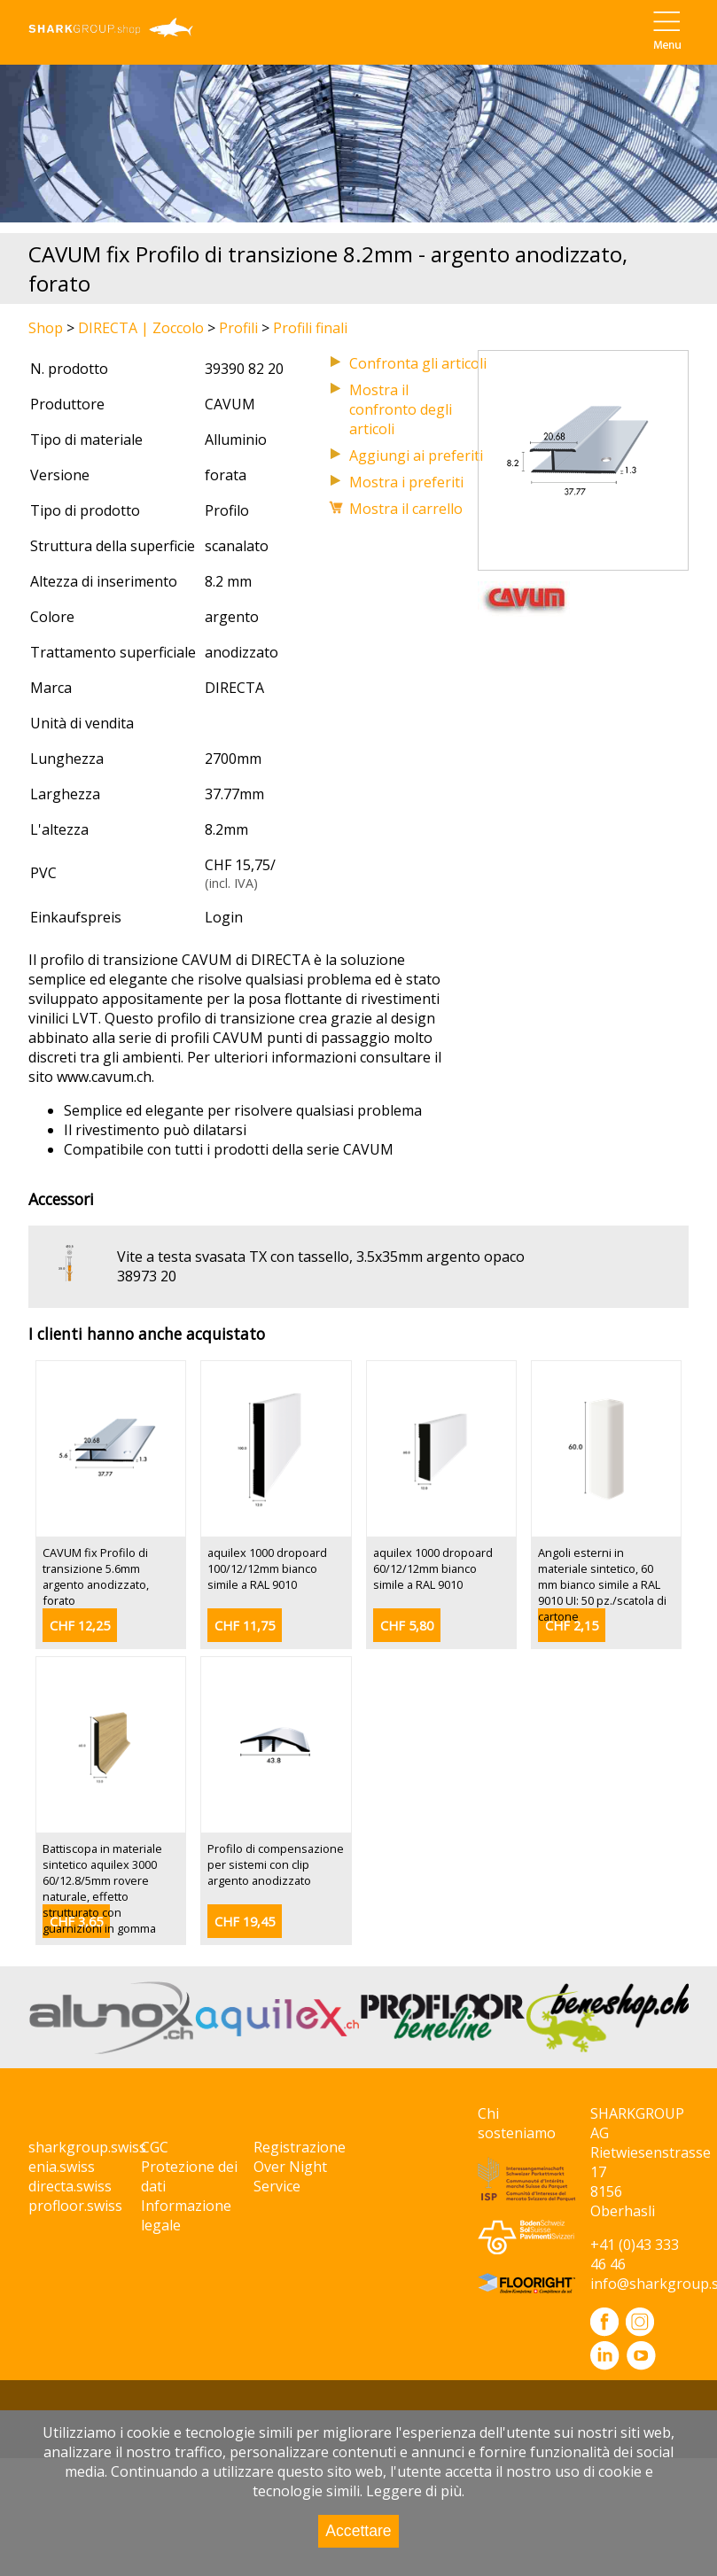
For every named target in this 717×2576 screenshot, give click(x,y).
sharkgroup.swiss (87, 2147)
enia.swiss (61, 2166)
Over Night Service (290, 2176)
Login (224, 917)
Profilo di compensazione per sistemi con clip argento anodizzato (275, 1864)
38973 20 (146, 1276)
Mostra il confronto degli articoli (400, 409)
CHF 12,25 (80, 1625)
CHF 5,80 (406, 1625)
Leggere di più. (415, 2491)
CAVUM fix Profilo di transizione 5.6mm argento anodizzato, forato (96, 1576)
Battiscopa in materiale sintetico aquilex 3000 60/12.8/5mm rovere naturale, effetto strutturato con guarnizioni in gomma (102, 1888)
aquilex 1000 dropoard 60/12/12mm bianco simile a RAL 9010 (433, 1568)
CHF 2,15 (571, 1625)
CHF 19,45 (244, 1921)
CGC (154, 2147)
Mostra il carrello (406, 508)
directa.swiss (70, 2186)
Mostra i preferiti (406, 482)
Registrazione (299, 2147)
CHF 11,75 (244, 1625)
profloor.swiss (75, 2205)
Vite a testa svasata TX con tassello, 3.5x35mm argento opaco (321, 1256)
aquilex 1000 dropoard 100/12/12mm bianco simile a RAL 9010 (267, 1568)
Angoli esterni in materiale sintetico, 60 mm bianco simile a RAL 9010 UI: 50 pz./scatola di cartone (602, 1584)
